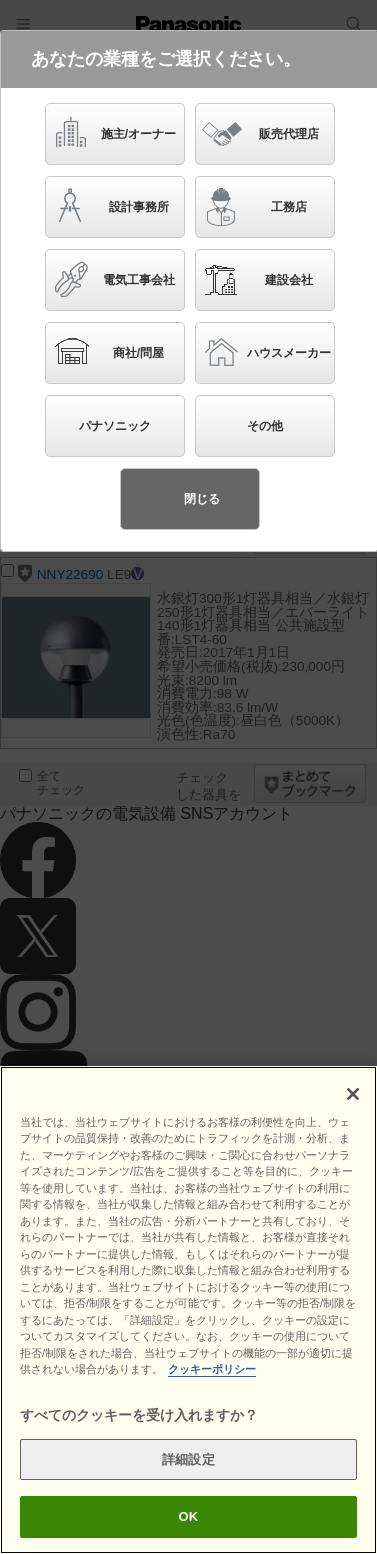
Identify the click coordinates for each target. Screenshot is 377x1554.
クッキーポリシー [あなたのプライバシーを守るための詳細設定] (212, 1369)
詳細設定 (188, 1459)
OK (189, 1516)
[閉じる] (353, 1094)
